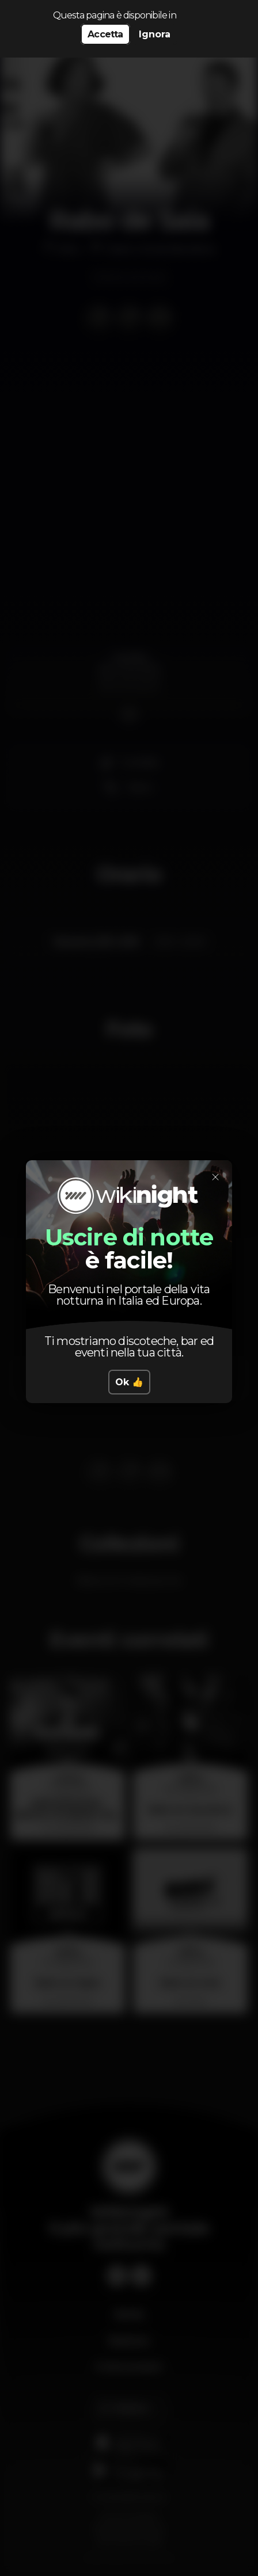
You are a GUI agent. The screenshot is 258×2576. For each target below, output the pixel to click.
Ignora (154, 34)
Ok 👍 (129, 1382)
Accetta (105, 34)
